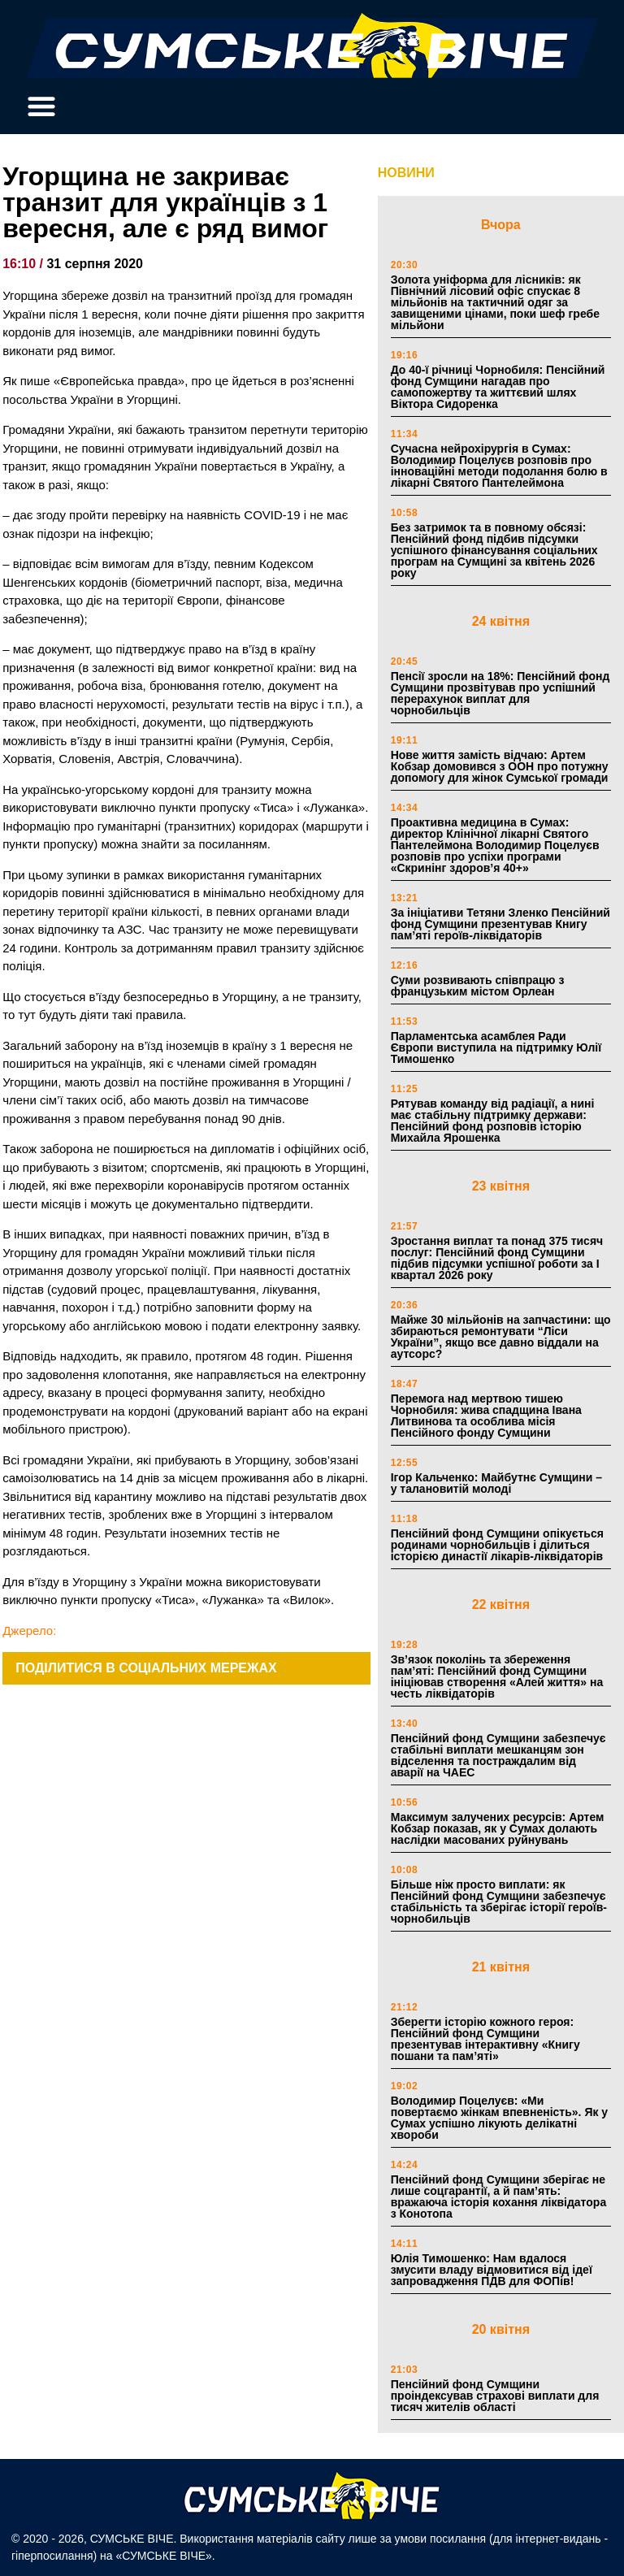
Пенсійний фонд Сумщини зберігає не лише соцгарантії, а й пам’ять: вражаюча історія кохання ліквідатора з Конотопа (499, 2196)
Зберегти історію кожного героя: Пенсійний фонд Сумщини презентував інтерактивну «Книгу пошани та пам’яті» (485, 2038)
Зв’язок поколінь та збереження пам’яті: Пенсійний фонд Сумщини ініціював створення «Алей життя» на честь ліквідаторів (497, 1676)
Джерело (27, 1630)
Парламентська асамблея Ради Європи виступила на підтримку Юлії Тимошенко (496, 1047)
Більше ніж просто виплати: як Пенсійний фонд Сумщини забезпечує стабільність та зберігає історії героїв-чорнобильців (499, 1901)
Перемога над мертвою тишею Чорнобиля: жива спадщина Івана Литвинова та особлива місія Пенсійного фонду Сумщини (486, 1415)
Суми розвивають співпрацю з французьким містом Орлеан (478, 986)
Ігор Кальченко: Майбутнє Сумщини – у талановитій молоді (496, 1483)
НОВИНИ (406, 173)
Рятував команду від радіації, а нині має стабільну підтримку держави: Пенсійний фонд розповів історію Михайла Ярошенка (493, 1120)
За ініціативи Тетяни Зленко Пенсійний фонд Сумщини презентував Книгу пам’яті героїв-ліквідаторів (500, 924)
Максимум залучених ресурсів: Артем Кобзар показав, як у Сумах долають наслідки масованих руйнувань (497, 1828)
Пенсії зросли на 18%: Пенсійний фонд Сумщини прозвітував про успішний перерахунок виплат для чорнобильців (500, 693)
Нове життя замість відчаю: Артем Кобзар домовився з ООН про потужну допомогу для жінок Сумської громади (500, 766)
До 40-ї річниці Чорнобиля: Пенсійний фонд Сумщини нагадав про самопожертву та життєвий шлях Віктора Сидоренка (498, 386)
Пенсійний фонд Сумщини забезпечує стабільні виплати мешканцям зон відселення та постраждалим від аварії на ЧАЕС (498, 1755)
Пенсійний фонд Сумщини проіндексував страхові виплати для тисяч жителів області (495, 2395)
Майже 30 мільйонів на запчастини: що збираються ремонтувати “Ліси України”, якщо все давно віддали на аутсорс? (501, 1336)
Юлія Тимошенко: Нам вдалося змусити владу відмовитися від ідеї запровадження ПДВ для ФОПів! (491, 2270)
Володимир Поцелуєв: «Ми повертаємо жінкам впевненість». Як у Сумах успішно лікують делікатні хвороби (499, 2117)
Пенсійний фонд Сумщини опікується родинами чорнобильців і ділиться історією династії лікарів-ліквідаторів (497, 1545)
